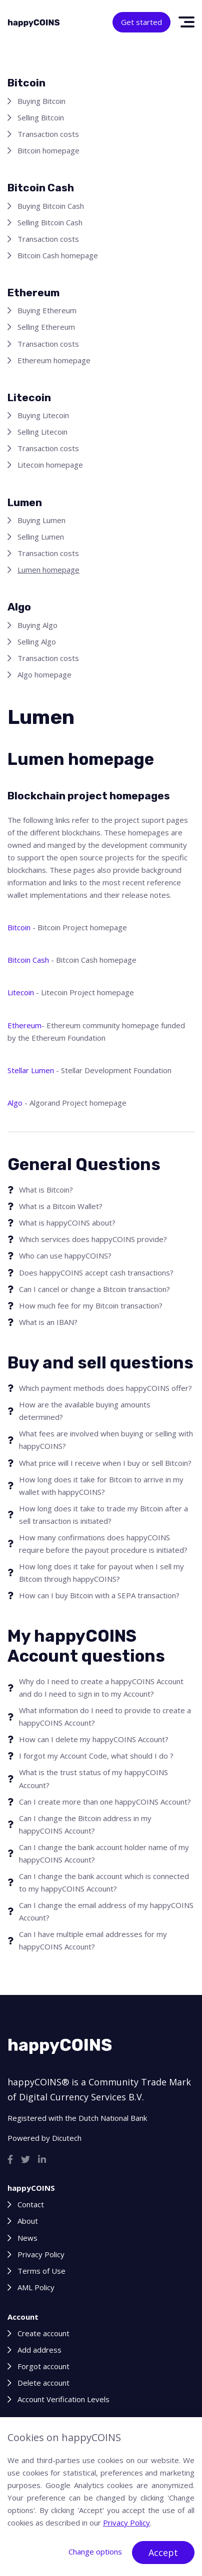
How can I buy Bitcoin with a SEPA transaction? (99, 1595)
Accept (163, 2553)
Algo (15, 1103)
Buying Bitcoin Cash (51, 206)
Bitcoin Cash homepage (58, 255)
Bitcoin (19, 927)
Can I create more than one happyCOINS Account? (105, 1802)
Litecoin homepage (50, 465)
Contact (31, 2204)
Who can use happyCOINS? (65, 1256)
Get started (141, 22)
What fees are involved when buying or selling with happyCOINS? (106, 1439)
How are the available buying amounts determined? (84, 1410)
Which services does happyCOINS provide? (93, 1239)
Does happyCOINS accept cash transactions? (96, 1273)
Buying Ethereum (47, 310)
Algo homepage (45, 674)
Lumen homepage (49, 570)
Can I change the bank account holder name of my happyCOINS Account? (104, 1853)
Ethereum (25, 1025)
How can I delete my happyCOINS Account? (93, 1739)
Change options (95, 2552)
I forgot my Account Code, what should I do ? (96, 1756)
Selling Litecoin (43, 432)
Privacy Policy (41, 2254)
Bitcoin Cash (28, 960)
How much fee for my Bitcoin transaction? (90, 1305)
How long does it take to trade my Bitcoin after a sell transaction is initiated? (103, 1514)
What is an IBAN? (48, 1322)
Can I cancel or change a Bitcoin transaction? (94, 1289)
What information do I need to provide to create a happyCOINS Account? (105, 1716)
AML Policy (36, 2287)
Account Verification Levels (64, 2399)
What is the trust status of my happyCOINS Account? (93, 1778)
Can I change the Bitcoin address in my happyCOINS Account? (85, 1824)
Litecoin (21, 992)
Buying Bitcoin (42, 101)
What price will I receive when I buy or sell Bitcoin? (105, 1463)
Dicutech (67, 2138)
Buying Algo (38, 625)
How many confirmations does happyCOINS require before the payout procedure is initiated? (103, 1543)
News (28, 2238)
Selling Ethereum (46, 327)
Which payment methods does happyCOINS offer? (105, 1388)
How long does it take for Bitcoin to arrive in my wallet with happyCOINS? (101, 1485)
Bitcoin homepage (49, 150)
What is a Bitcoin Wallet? (60, 1206)
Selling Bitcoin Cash (50, 222)
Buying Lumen (42, 520)
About (28, 2221)
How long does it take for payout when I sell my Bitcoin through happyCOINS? (101, 1572)
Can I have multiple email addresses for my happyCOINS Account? (93, 1940)
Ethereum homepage (54, 360)
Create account (44, 2333)
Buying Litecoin (43, 415)
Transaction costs (48, 134)
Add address (40, 2350)
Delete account (44, 2383)
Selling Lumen (41, 537)
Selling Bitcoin (41, 117)
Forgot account (44, 2366)
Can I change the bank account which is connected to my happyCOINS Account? (104, 1882)
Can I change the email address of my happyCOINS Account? (106, 1911)
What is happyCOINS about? (67, 1223)
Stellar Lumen (31, 1070)
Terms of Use (42, 2271)
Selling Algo (37, 641)
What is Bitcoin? (46, 1190)
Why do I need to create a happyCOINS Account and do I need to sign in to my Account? (101, 1687)
